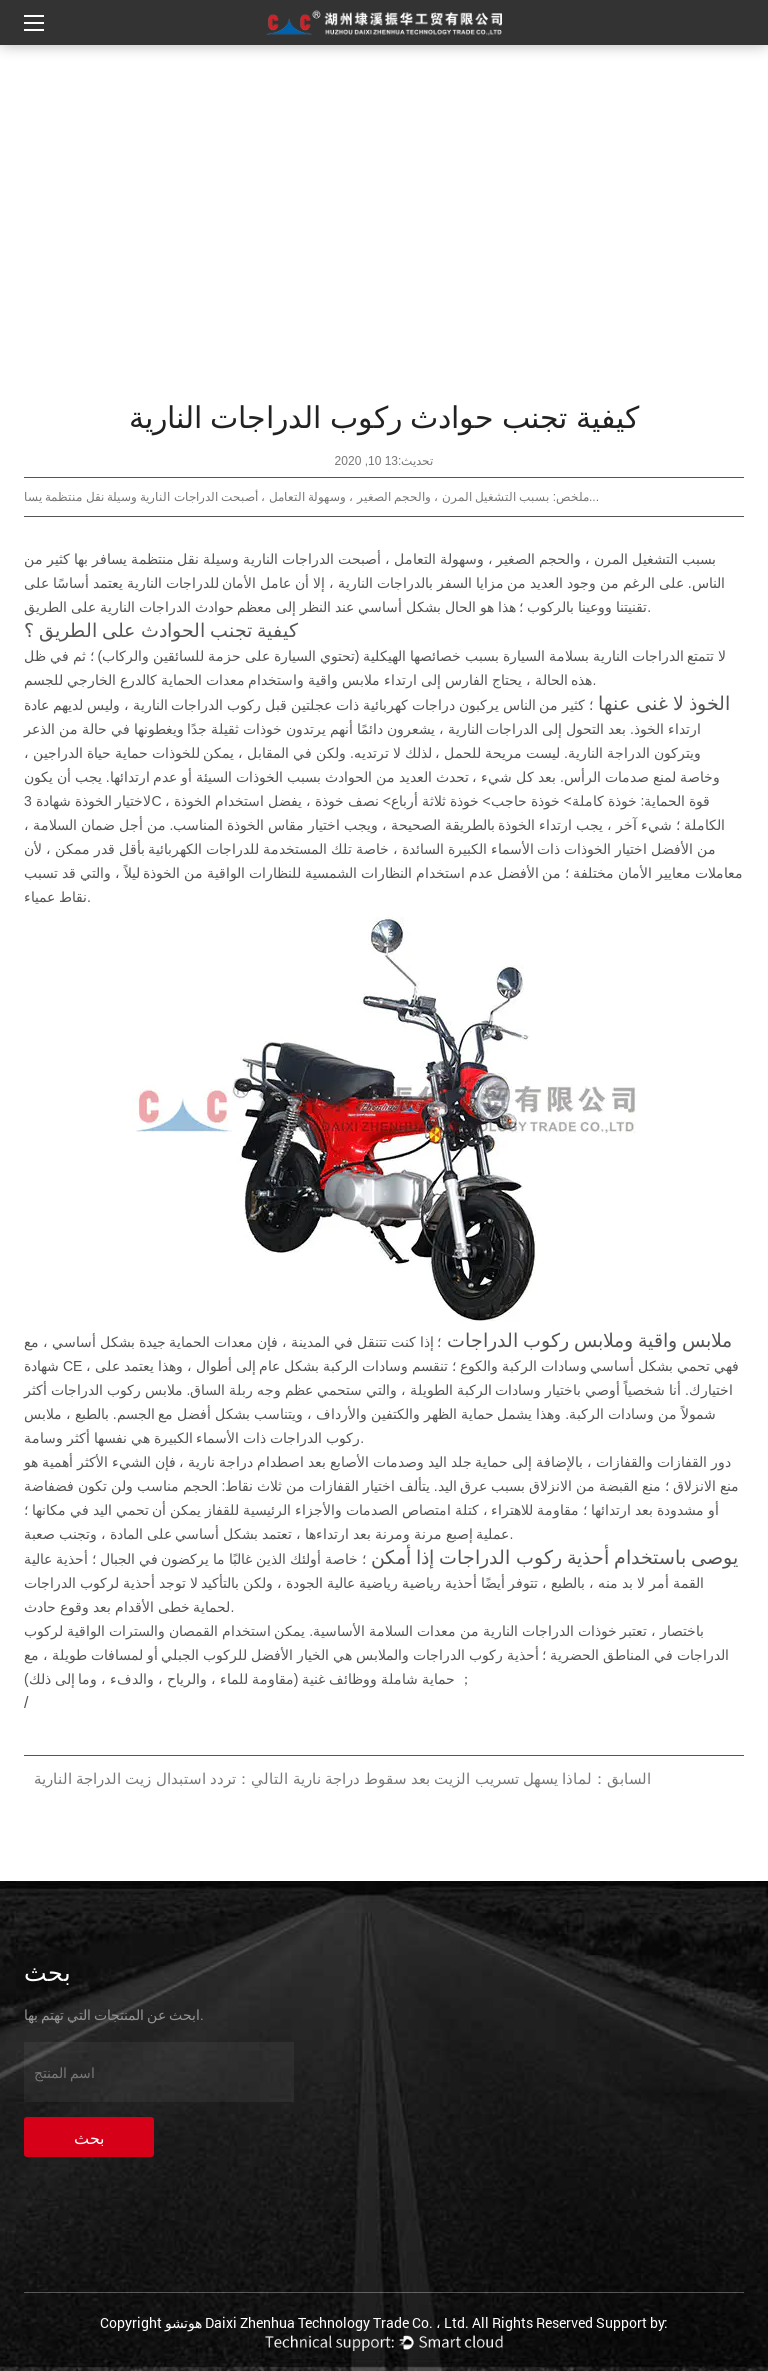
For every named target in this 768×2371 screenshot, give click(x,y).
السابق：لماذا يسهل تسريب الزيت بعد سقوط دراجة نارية (472, 1778)
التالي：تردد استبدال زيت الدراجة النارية (161, 1778)
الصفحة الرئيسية (412, 70)
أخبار (327, 70)
